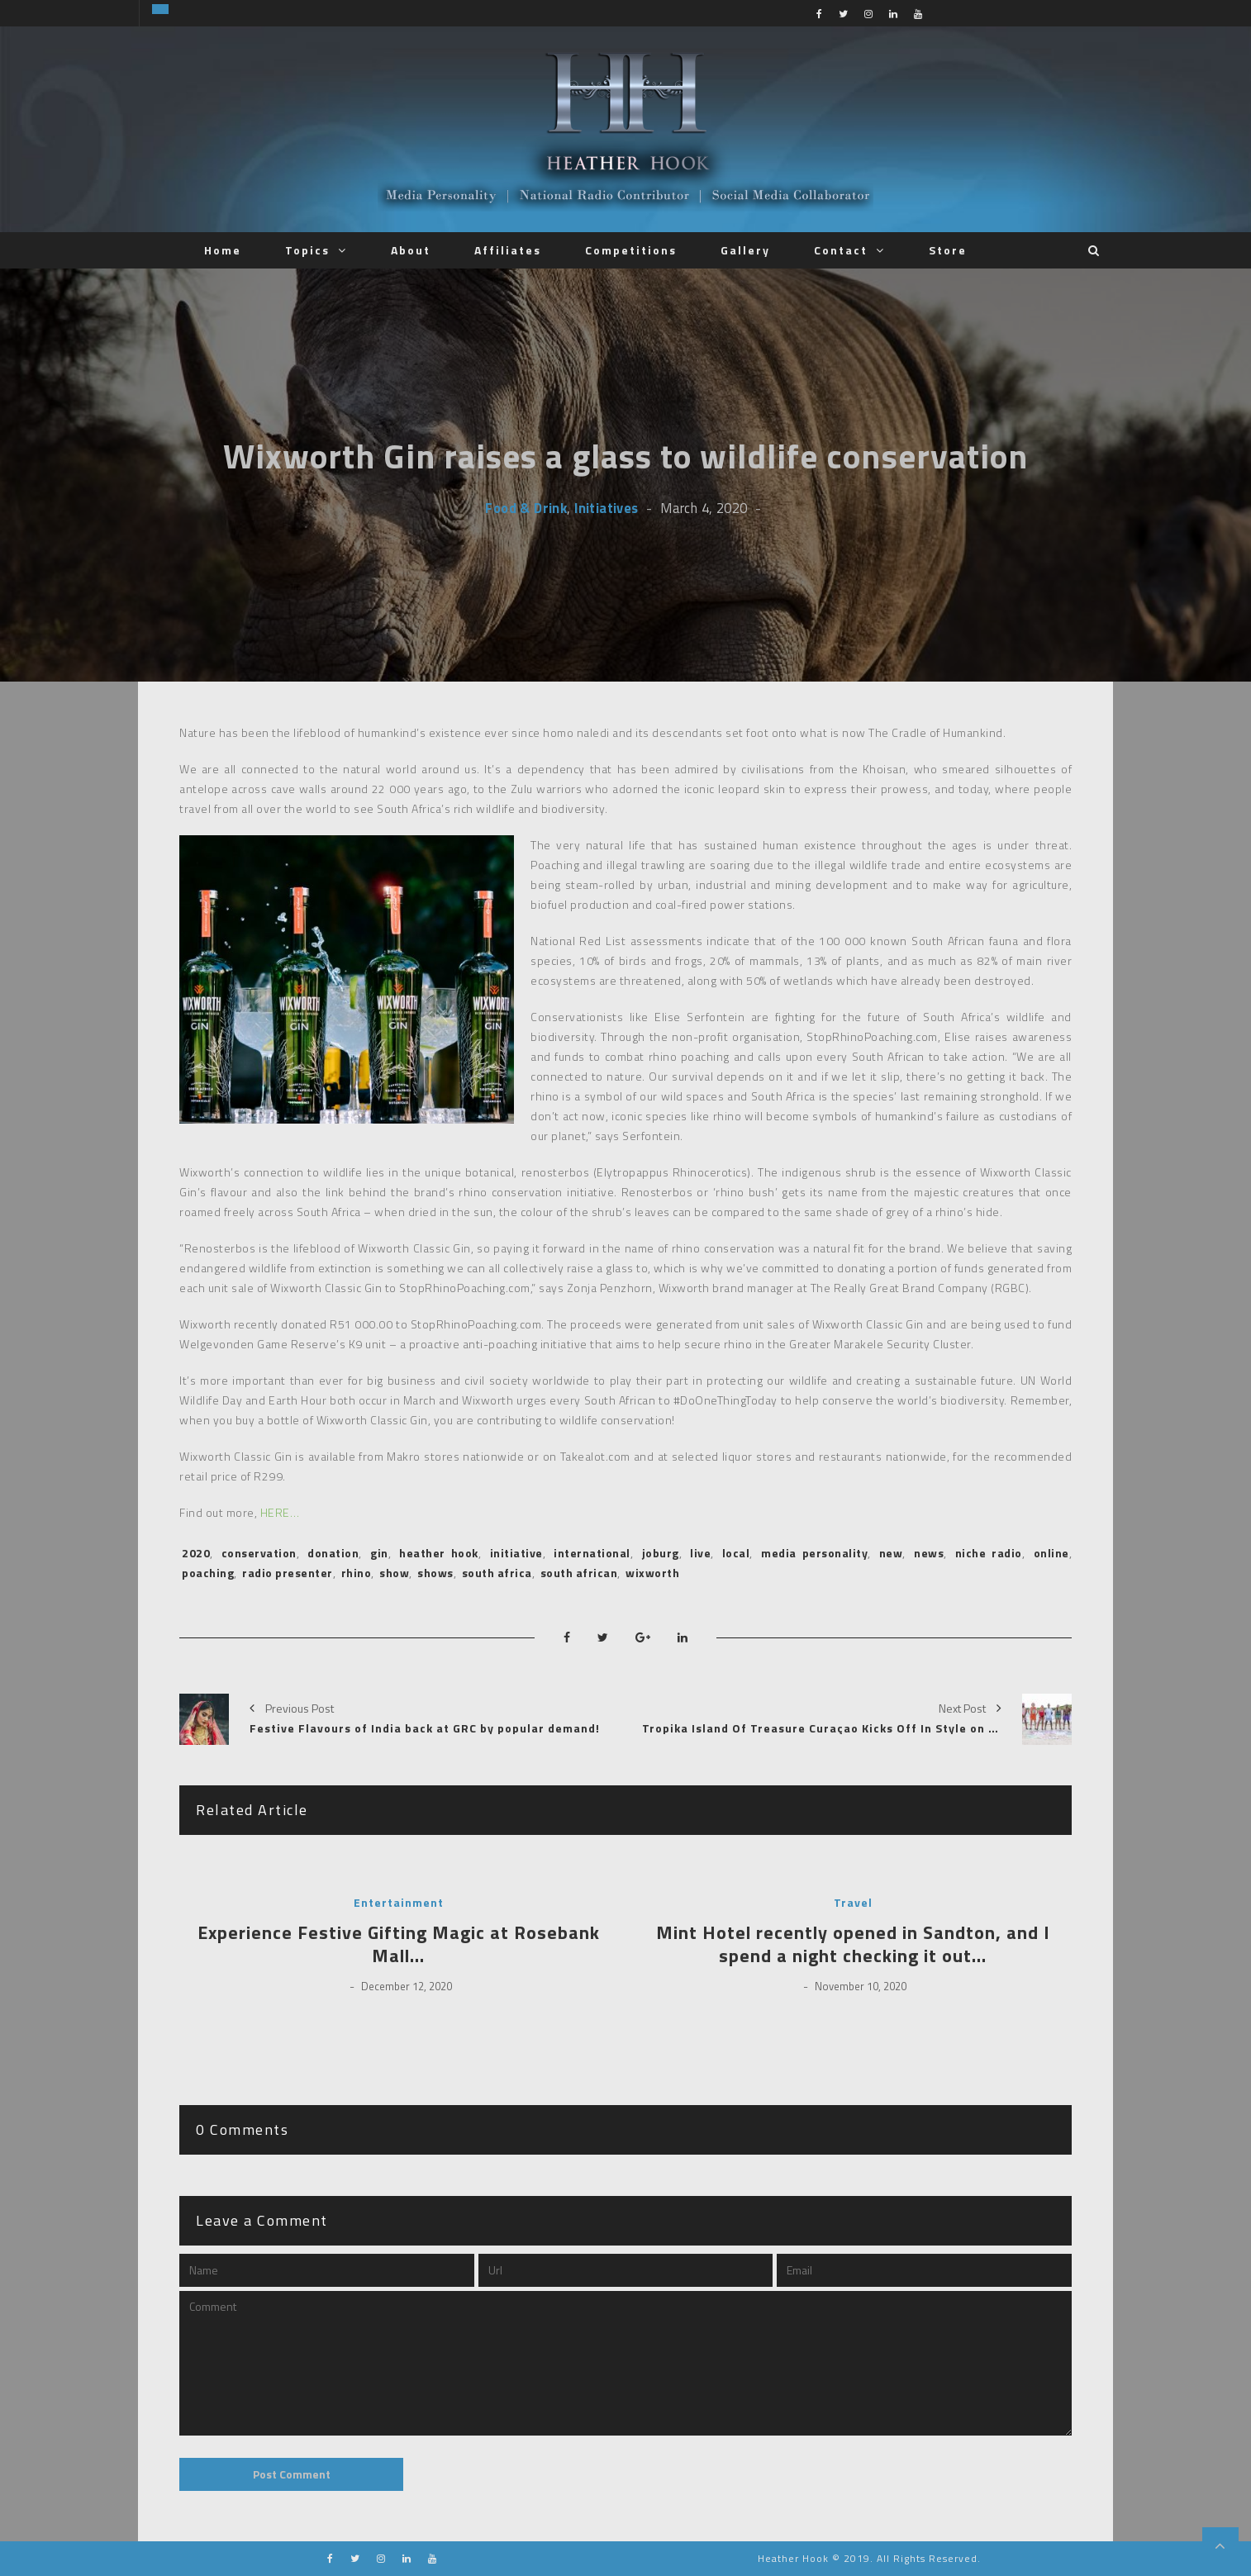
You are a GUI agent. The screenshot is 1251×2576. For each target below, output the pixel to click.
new (891, 1552)
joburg (660, 1552)
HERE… (280, 1512)
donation (333, 1552)
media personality (814, 1552)
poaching (208, 1572)
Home (222, 250)
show (394, 1572)
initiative (516, 1552)
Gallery (745, 250)
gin (379, 1552)
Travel (853, 1902)
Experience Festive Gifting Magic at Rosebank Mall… (398, 1944)
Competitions (631, 250)
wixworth (652, 1572)
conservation (259, 1552)
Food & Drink (526, 507)
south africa (497, 1572)
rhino (356, 1572)
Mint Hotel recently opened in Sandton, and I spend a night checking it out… (853, 1944)
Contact (841, 250)
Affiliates (507, 250)
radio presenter (287, 1572)
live (700, 1552)
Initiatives (606, 507)
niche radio (988, 1552)
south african (579, 1572)
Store (948, 250)
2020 (196, 1552)
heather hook (438, 1552)
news (929, 1552)
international (592, 1552)
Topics (307, 250)
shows (435, 1572)
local (736, 1552)
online (1051, 1552)
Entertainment (399, 1902)
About (410, 250)
